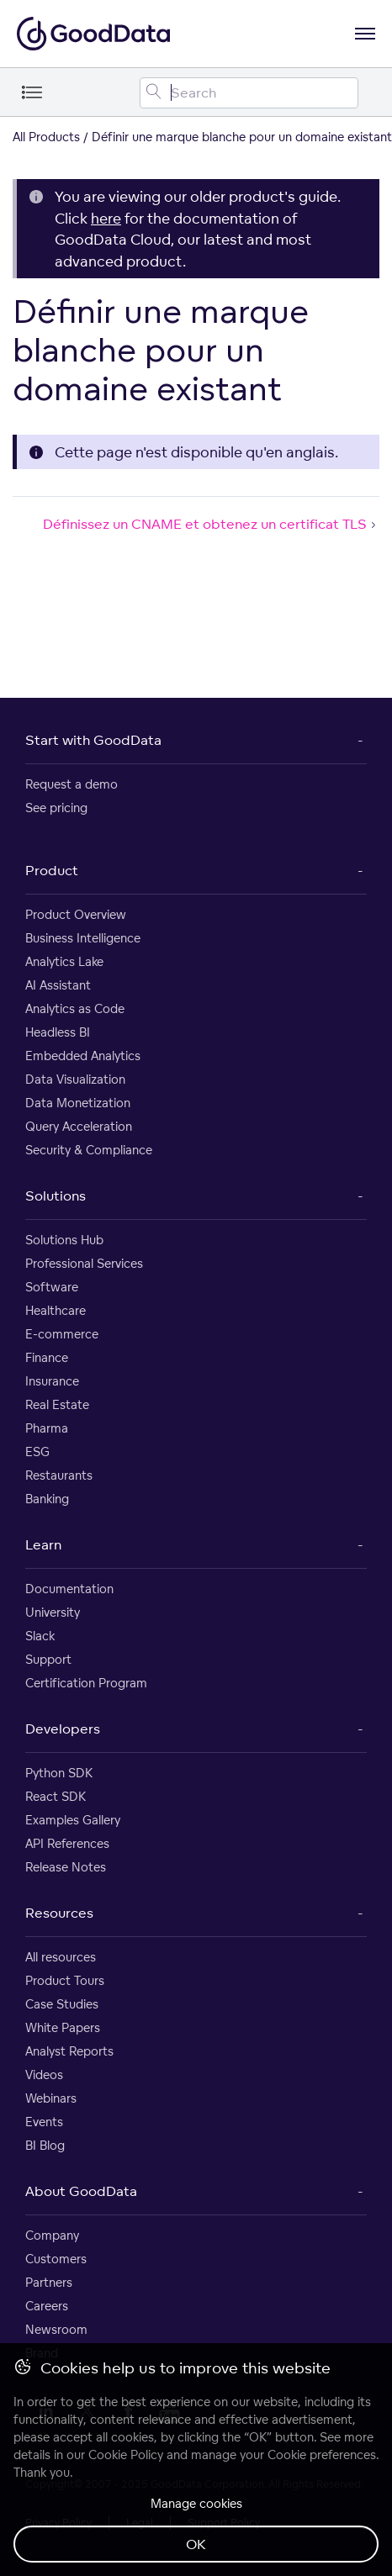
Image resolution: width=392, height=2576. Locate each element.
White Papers (62, 2027)
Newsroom (56, 2329)
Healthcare (55, 1310)
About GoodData (81, 2191)
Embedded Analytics (82, 1055)
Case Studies (61, 2004)
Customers (56, 2258)
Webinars (51, 2098)
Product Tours (64, 1980)
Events (44, 2121)
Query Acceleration (78, 1126)
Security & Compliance (88, 1150)
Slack (40, 1635)
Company (52, 2235)
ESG (37, 1451)
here (106, 218)
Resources (59, 1912)
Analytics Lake (64, 961)
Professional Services (84, 1263)
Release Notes (65, 1867)
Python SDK (59, 1773)
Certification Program (86, 1683)
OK (196, 2544)
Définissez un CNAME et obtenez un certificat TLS (211, 523)
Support (48, 1659)
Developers (62, 1728)
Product (51, 870)
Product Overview (75, 914)
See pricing (56, 807)
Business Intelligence (82, 938)
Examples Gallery (72, 1820)
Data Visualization (75, 1079)
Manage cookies (196, 2503)
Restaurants (59, 1475)
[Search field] (249, 92)
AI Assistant (58, 985)
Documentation (69, 1588)
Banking (47, 1498)
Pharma (46, 1428)
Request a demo (71, 784)
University (52, 1612)
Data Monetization (77, 1102)
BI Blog (45, 2145)
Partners (48, 2282)
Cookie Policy (125, 2454)
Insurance (52, 1381)
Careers (46, 2306)
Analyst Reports (69, 2051)
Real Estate (57, 1404)
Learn (43, 1544)
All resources (60, 1957)
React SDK (55, 1796)
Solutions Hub (64, 1240)
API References (67, 1843)
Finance (46, 1357)
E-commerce (61, 1334)
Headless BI (57, 1032)
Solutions (55, 1195)
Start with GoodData (93, 739)
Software (51, 1287)
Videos (44, 2074)
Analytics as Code (74, 1008)
